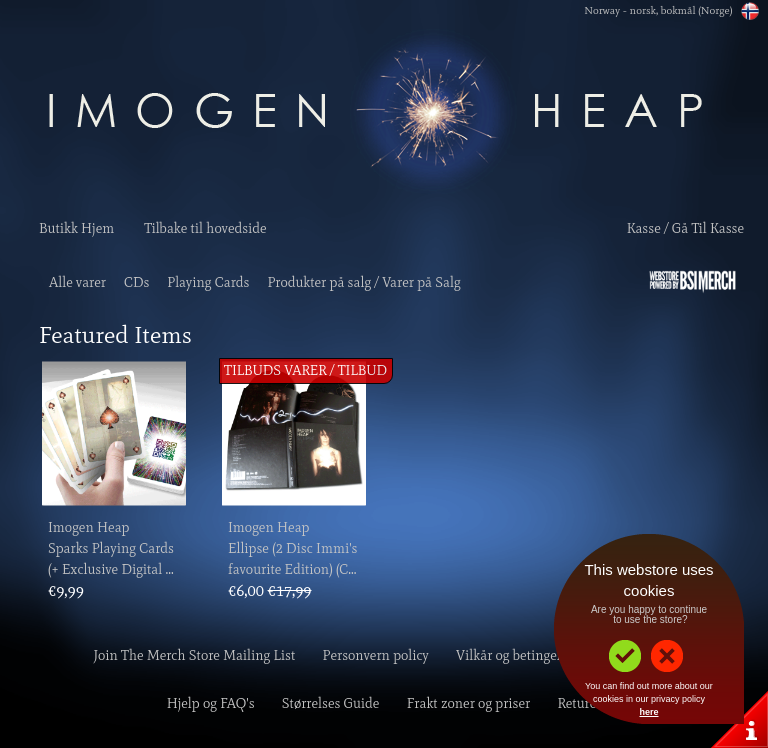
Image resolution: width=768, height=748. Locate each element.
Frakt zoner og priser (469, 703)
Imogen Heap (88, 527)
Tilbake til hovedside (205, 228)
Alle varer (77, 282)
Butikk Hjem (76, 228)
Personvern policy (376, 655)
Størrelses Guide (331, 703)
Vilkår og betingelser (517, 655)
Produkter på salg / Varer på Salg (363, 282)
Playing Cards (208, 282)
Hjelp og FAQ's (211, 703)
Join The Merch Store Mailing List (195, 655)
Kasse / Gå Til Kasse (685, 228)
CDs (136, 282)
